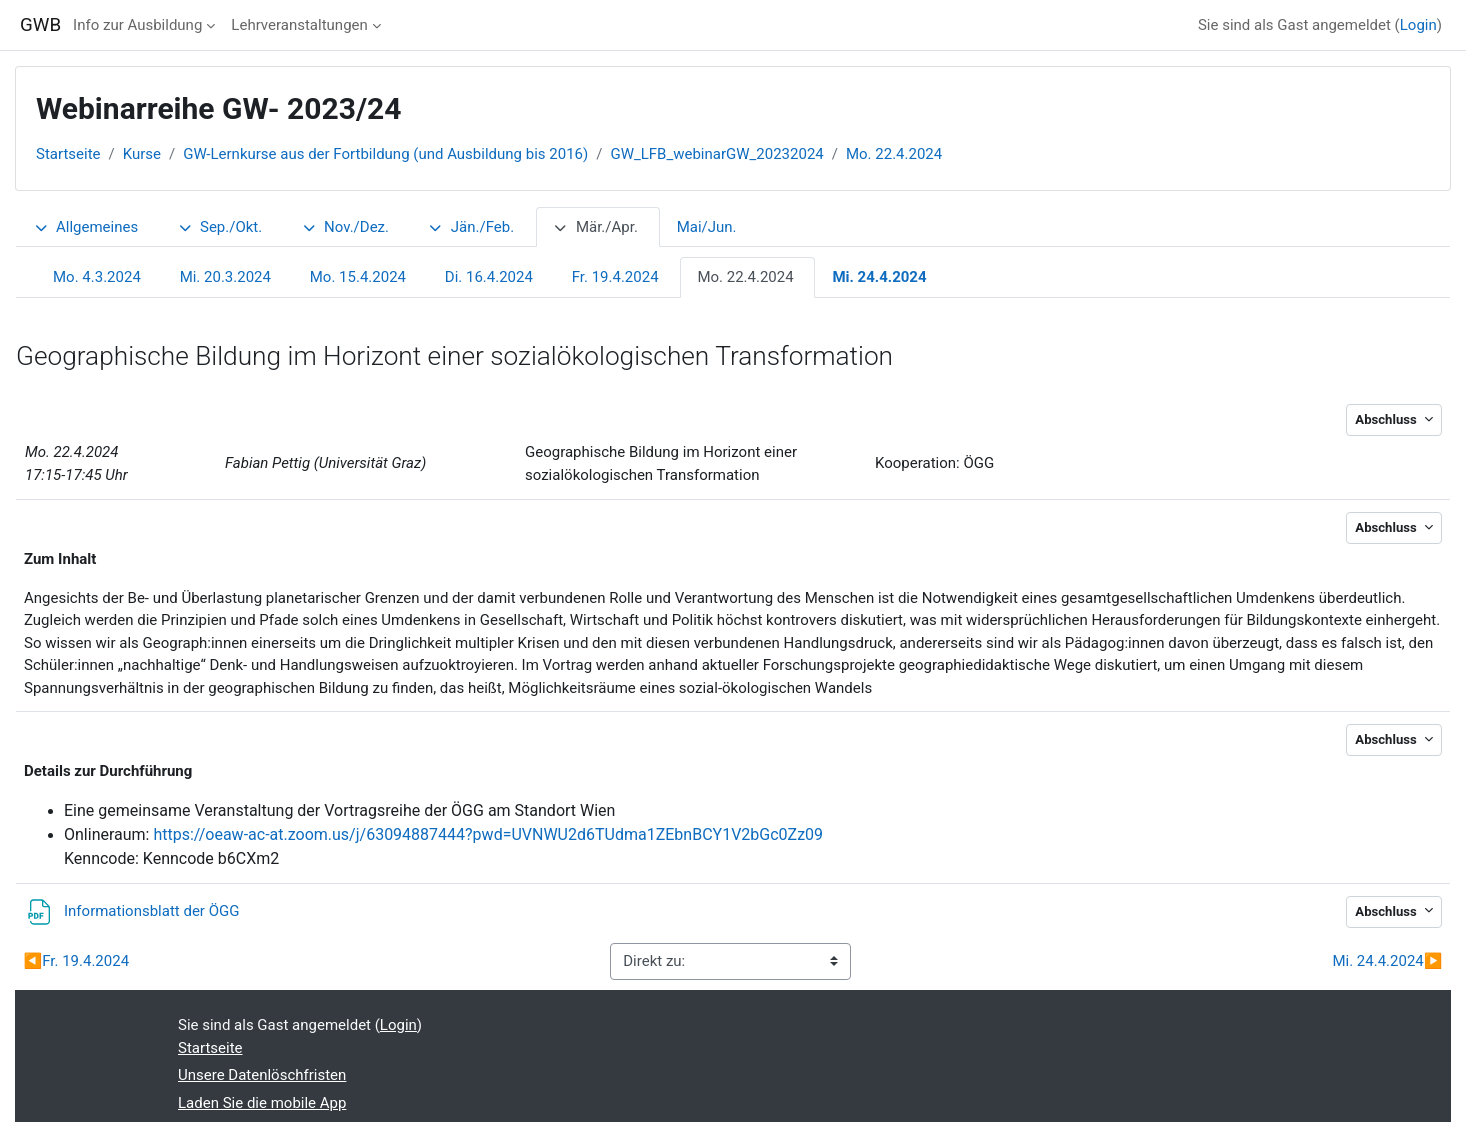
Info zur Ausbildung (137, 25)
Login (1418, 25)
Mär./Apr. (595, 227)
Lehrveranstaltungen (299, 25)
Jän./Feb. (471, 227)
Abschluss (1387, 419)
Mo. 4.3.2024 (97, 277)
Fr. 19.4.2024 (615, 277)
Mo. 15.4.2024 (358, 277)
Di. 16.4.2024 (489, 277)
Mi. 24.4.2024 (879, 277)
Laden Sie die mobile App (262, 1103)
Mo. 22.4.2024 (894, 154)
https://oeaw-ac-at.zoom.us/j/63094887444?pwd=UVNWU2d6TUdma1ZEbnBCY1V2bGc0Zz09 (488, 834)
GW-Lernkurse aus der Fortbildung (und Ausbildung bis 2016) (385, 154)
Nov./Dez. (345, 227)
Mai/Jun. (707, 227)
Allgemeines (85, 227)
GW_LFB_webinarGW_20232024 (716, 154)
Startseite (68, 154)
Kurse (142, 154)
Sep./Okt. (219, 227)
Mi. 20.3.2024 (225, 277)
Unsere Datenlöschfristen (262, 1075)
